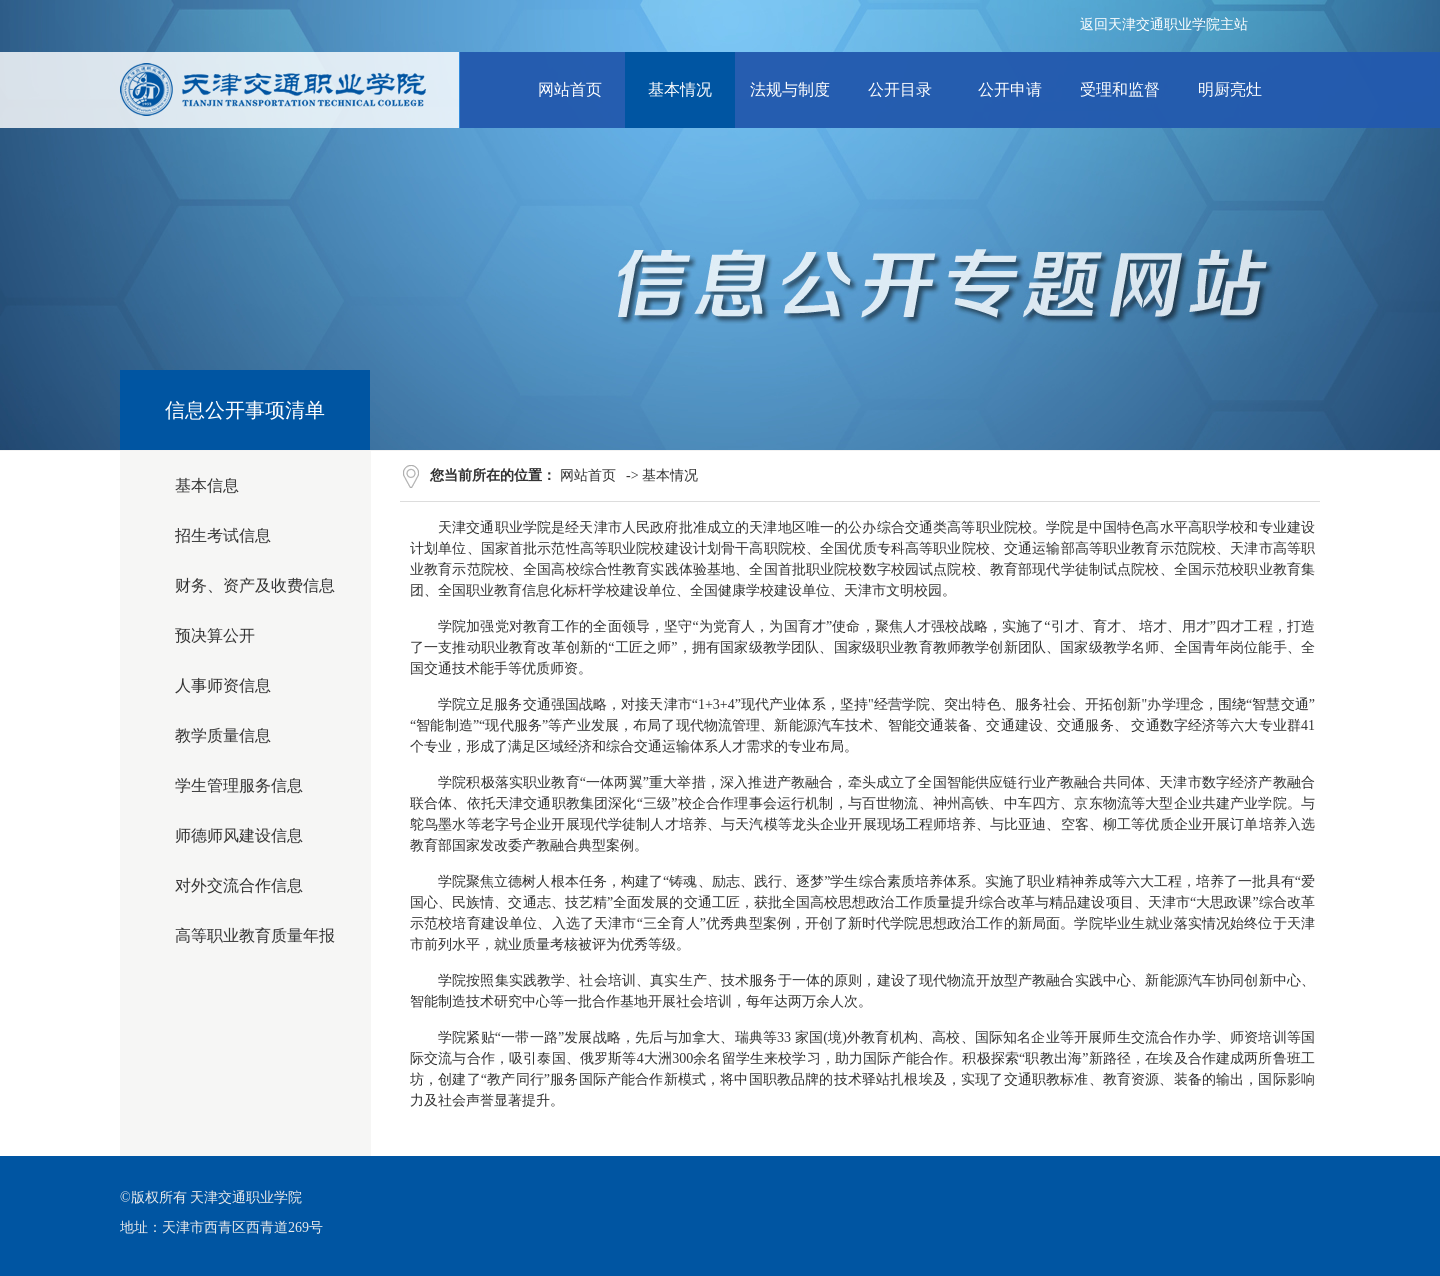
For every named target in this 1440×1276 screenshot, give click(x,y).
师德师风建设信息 (239, 835)
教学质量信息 (223, 735)
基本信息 (207, 485)
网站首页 (588, 475)
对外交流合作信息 (239, 885)
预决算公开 (215, 635)
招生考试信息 (223, 535)
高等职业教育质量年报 (255, 935)
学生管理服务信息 (239, 785)
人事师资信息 (223, 685)
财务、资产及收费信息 (255, 585)
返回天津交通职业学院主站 (1164, 24)
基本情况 (670, 475)
